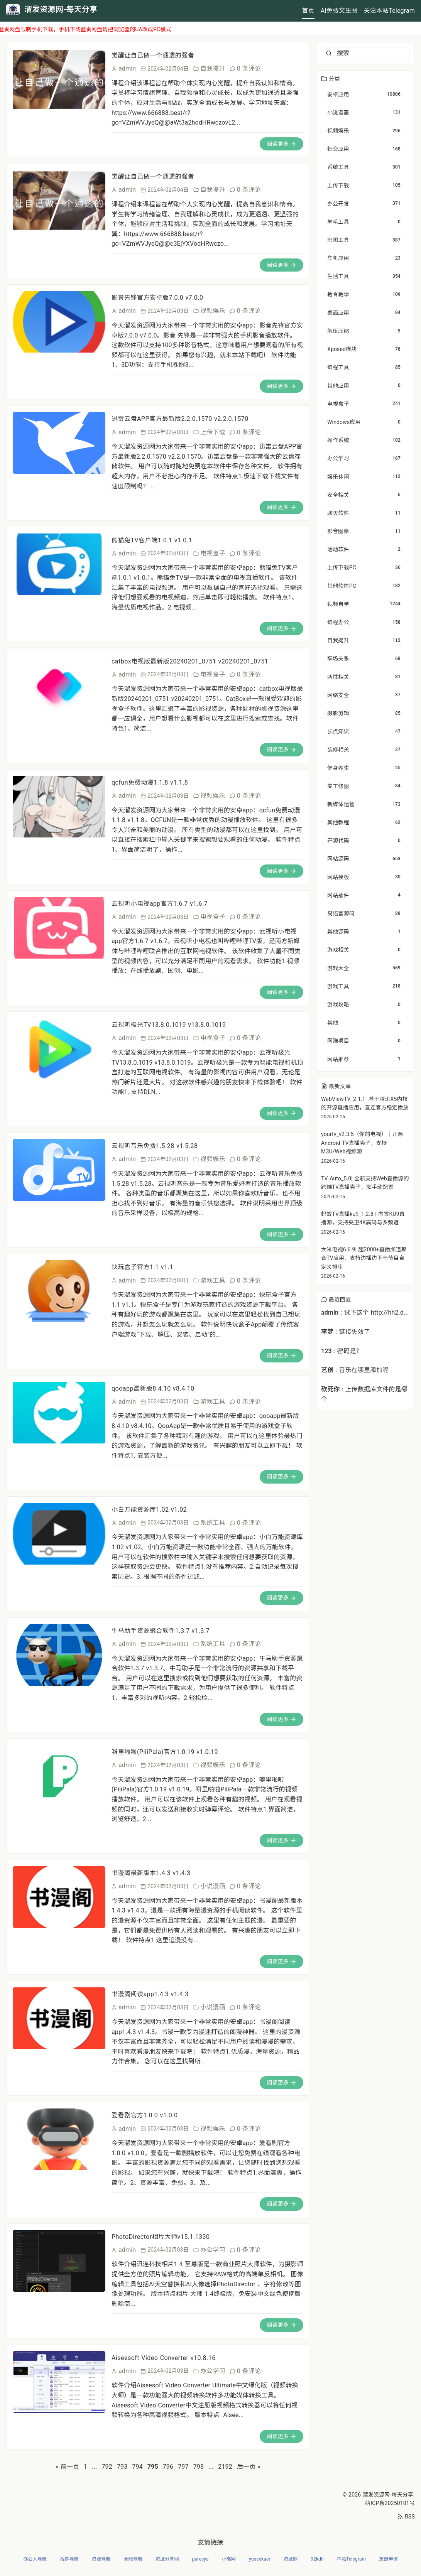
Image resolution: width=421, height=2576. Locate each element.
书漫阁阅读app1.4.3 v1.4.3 (150, 1994)
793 (122, 2466)
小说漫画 (212, 1886)
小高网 (229, 2559)
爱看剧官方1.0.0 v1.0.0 (145, 2115)
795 (152, 2466)
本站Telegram (351, 2559)
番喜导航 (69, 2559)
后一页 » (248, 2466)
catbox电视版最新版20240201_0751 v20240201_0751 (190, 661)
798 (198, 2466)
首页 (308, 10)
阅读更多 (281, 144)
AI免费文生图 (339, 10)
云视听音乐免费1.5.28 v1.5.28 (155, 1146)
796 (168, 2466)
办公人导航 (35, 2559)
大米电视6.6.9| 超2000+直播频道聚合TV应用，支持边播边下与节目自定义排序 (364, 1258)
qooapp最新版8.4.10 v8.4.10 (153, 1388)
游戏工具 (212, 1280)
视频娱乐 (212, 310)
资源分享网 (167, 2559)
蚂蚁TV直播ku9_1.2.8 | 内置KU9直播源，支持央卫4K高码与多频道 (363, 1218)
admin (127, 68)
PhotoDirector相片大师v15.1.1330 (161, 2236)
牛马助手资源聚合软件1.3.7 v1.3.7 (161, 1630)
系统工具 (212, 1522)
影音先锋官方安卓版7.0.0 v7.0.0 (157, 297)
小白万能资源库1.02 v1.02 (149, 1509)
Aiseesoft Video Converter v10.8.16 (164, 2358)
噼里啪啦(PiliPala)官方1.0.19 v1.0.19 (165, 1752)
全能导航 (132, 2559)
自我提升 (212, 68)
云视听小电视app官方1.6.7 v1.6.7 (160, 903)
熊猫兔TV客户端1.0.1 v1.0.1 (152, 540)
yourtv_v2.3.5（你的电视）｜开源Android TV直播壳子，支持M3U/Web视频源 (362, 1143)
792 (106, 2466)
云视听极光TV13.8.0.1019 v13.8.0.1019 (169, 1024)
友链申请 (388, 2559)
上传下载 (212, 432)
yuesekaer (260, 2559)
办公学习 (212, 2250)
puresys (200, 2559)
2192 (225, 2466)
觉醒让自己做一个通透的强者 (153, 55)
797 (183, 2466)
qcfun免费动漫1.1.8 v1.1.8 (150, 782)
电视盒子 (212, 553)
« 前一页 (67, 2466)
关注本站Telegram (389, 10)
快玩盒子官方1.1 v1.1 (142, 1267)
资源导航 (101, 2559)
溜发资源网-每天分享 (388, 2495)
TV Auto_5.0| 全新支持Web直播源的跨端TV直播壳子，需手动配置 (365, 1182)
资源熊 (291, 2559)
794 (137, 2466)
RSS (406, 2517)
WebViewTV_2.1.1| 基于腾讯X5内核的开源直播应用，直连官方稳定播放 (365, 1103)
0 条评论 (249, 68)
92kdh (317, 2559)
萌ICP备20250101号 (390, 2503)
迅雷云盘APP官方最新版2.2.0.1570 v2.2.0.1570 (180, 418)
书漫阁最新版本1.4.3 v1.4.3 (151, 1873)
